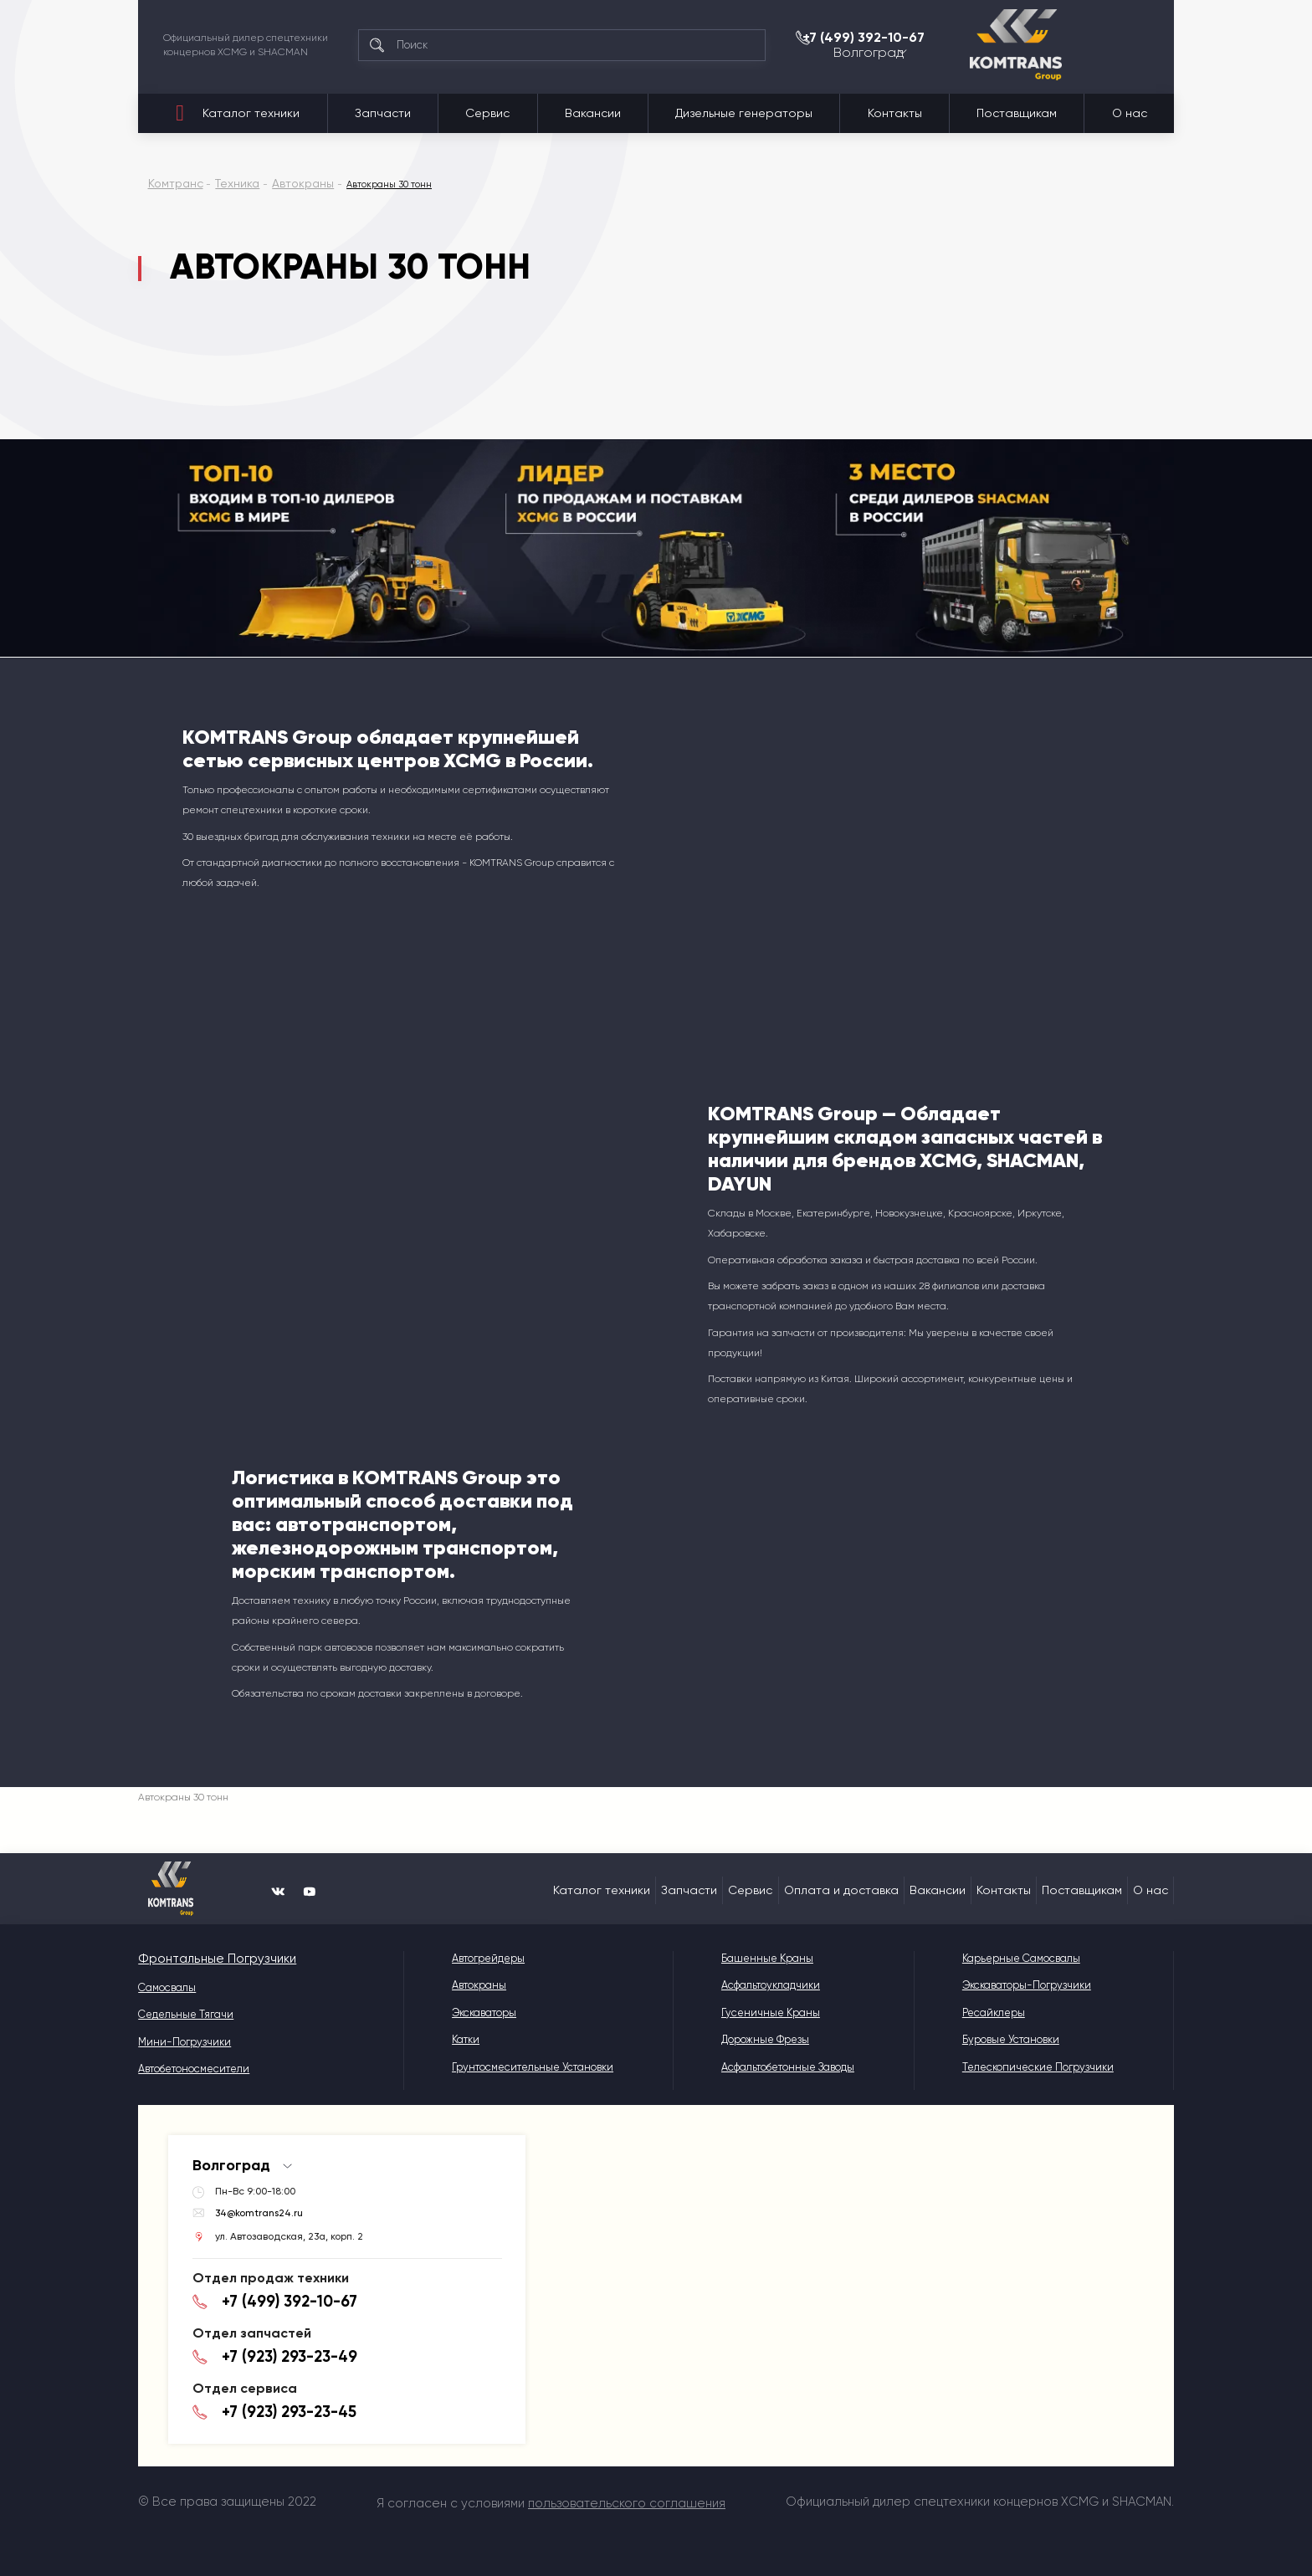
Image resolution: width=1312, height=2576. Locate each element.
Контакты (895, 113)
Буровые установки (1007, 2039)
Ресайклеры (990, 2012)
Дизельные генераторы (743, 113)
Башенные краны (757, 1958)
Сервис (487, 113)
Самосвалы (167, 1985)
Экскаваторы (466, 2012)
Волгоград (1033, 55)
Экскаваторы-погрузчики (1023, 1985)
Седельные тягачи (185, 2012)
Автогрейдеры (470, 1958)
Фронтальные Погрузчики (203, 1958)
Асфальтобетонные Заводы (777, 2067)
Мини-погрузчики (184, 2039)
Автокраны (461, 1985)
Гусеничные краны (760, 2012)
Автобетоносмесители (193, 2067)
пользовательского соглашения (626, 2499)
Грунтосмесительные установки (515, 2067)
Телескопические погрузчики (1034, 2067)
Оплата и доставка (841, 1890)
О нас (1129, 113)
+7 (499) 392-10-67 (1070, 36)
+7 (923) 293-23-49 (277, 2340)
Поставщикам (1016, 113)
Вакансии (593, 113)
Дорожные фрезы (755, 2039)
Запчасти (383, 113)
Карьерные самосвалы (1018, 1958)
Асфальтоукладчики (760, 1985)
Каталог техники (251, 113)
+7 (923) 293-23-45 (277, 2391)
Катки (448, 2039)
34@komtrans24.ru (260, 2209)
